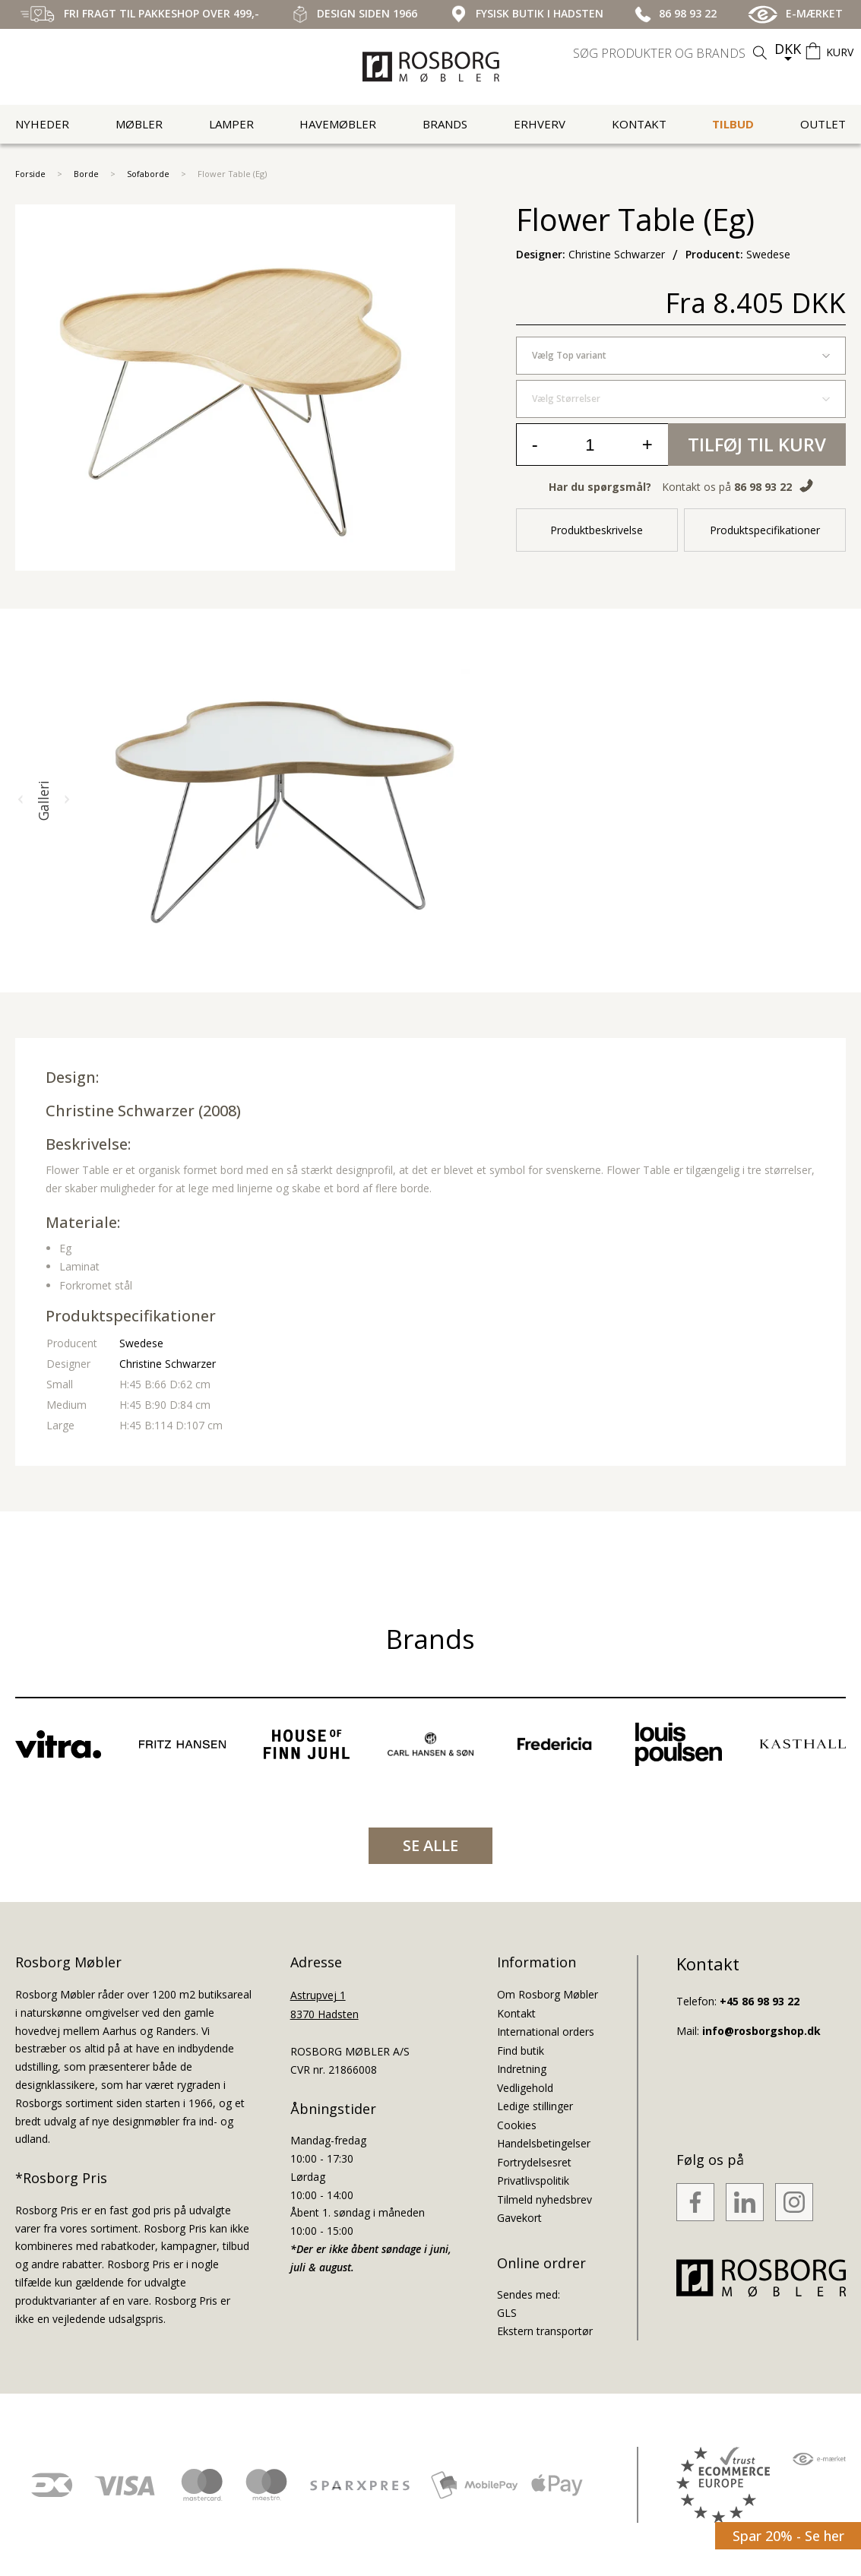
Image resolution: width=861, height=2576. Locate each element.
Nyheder (42, 123)
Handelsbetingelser (543, 2143)
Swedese (141, 1343)
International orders (545, 2031)
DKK (787, 49)
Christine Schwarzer (120, 1110)
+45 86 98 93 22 (759, 2001)
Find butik (520, 2050)
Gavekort (519, 2217)
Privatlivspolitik (533, 2180)
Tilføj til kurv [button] (757, 444)
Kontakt (639, 123)
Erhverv (539, 123)
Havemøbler (337, 123)
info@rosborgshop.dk (761, 2031)
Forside (30, 173)
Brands (445, 123)
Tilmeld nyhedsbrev (544, 2199)
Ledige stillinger (535, 2106)
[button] (20, 800)
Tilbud (733, 123)
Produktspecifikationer (765, 530)
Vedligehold (525, 2088)
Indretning (521, 2069)
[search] (672, 53)
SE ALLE (430, 1845)
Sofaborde (148, 173)
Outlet (823, 123)
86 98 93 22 (763, 486)
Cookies (517, 2125)
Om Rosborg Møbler (547, 1994)
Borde (86, 173)
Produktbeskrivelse (596, 530)
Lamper (231, 123)
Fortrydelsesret (534, 2162)
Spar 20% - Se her (788, 2536)
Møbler (139, 123)
